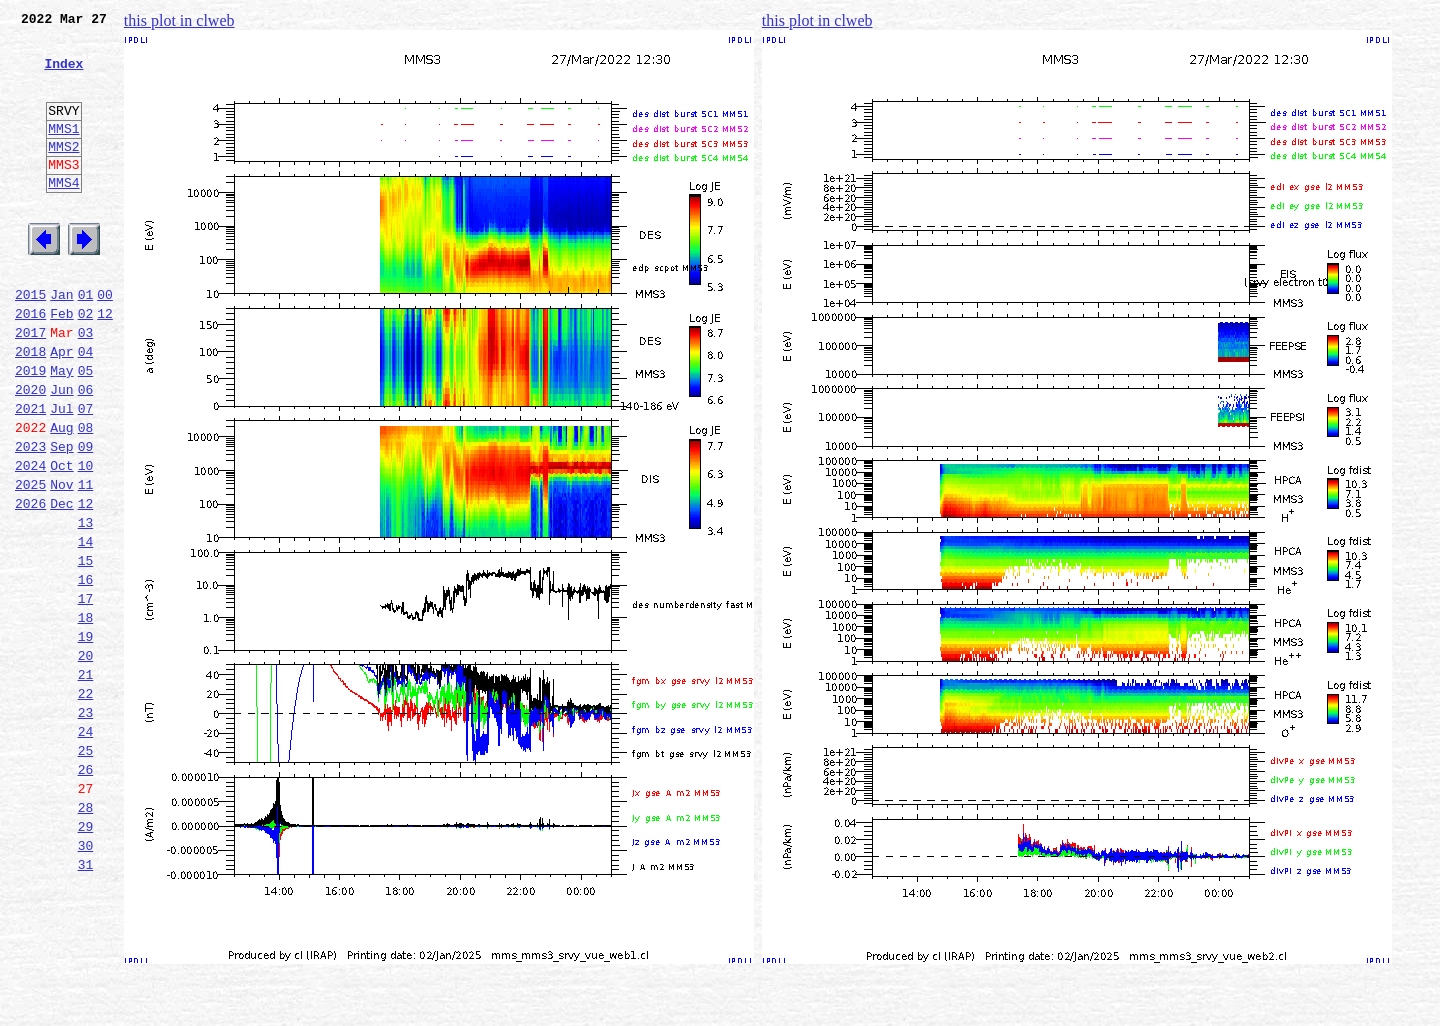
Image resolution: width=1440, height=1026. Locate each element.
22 (86, 804)
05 (86, 430)
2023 (30, 518)
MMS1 (63, 152)
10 (86, 540)
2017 (30, 386)
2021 (30, 474)
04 (86, 408)
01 (86, 342)
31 (86, 1002)
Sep (61, 518)
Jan (61, 342)
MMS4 (63, 215)
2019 (30, 430)
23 (86, 826)
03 (86, 386)
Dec (61, 584)
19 (86, 738)
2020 (30, 452)
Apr (61, 408)
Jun (61, 452)
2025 (30, 562)
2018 (30, 408)
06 (86, 452)
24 (86, 848)
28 (86, 936)
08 (86, 496)
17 (86, 694)
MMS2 (63, 173)
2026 (30, 584)
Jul (61, 474)
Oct (61, 540)
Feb (61, 364)
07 (86, 474)
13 (86, 606)
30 (86, 980)
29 (86, 958)
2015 (30, 342)
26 (86, 892)
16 (86, 672)
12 (105, 364)
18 (86, 716)
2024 (30, 540)
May (61, 430)
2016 (30, 364)
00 (105, 342)
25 (86, 870)
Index (63, 75)
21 (86, 782)
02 (86, 364)
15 (86, 650)
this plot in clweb (179, 20)
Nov (61, 562)
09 (86, 518)
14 (86, 628)
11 (86, 562)
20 (86, 760)
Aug (61, 496)
